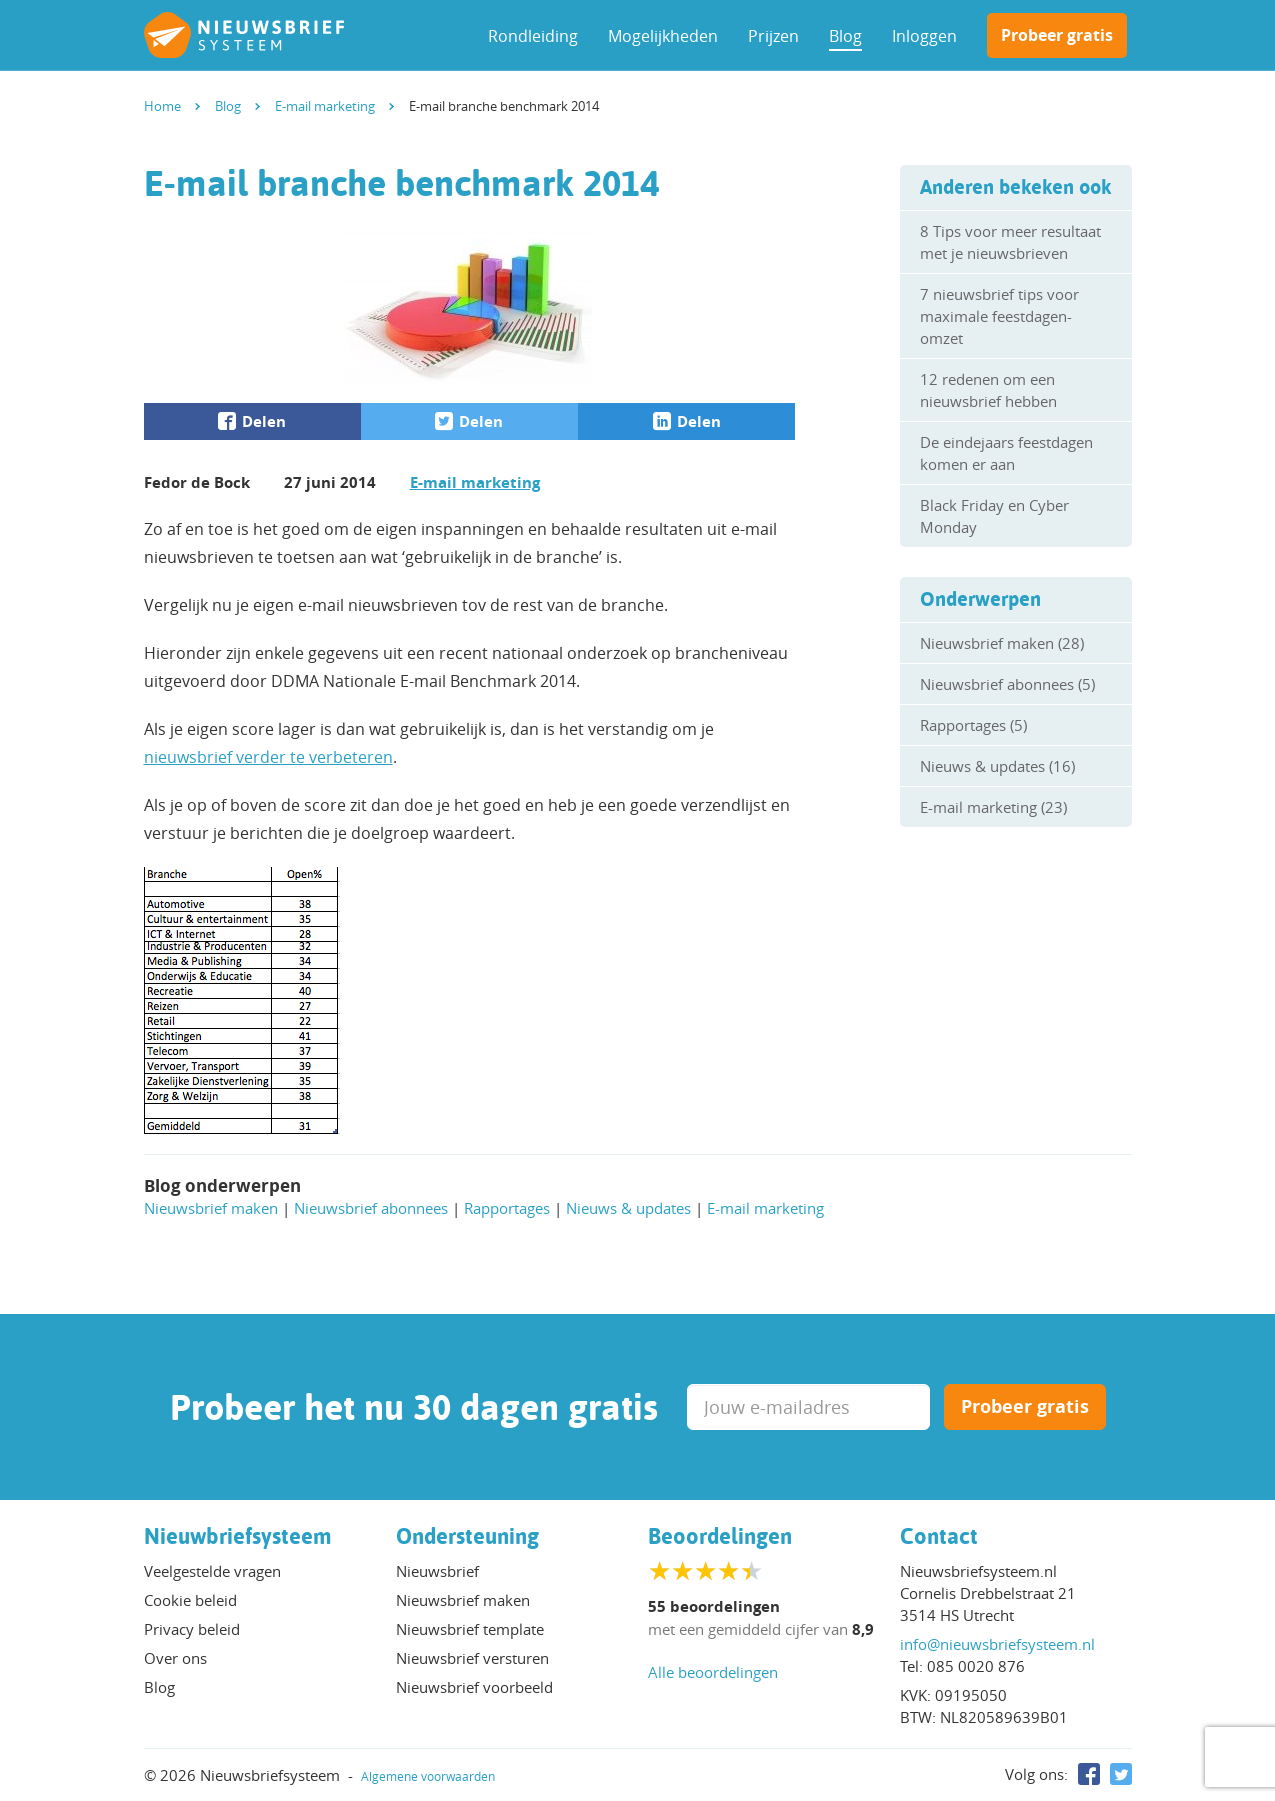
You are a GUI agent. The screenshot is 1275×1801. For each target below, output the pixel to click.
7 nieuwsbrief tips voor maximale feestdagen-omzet (999, 316)
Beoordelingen (720, 1536)
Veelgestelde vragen (212, 1571)
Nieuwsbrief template (470, 1629)
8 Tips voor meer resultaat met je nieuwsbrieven (1010, 242)
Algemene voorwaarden (428, 1776)
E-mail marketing (475, 482)
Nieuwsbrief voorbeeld (474, 1687)
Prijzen (773, 36)
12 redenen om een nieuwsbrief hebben (988, 390)
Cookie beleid (190, 1600)
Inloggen (924, 36)
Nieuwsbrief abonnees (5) (1007, 684)
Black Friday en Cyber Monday (994, 516)
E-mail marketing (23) (993, 807)
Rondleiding (533, 36)
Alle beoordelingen (713, 1672)
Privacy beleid (192, 1629)
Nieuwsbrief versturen (472, 1658)
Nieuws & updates (628, 1208)
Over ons (175, 1658)
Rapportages (507, 1208)
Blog (845, 36)
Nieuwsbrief (437, 1571)
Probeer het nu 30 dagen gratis (414, 1407)
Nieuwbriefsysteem (238, 1536)
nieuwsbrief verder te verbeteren (268, 757)
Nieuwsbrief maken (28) (1002, 643)
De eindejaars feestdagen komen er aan (1006, 453)
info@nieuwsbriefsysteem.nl (997, 1644)
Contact (939, 1536)
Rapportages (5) (973, 725)
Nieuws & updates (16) (997, 766)
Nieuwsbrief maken (211, 1208)
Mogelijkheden (663, 36)
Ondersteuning (467, 1536)
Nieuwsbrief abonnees (371, 1208)
